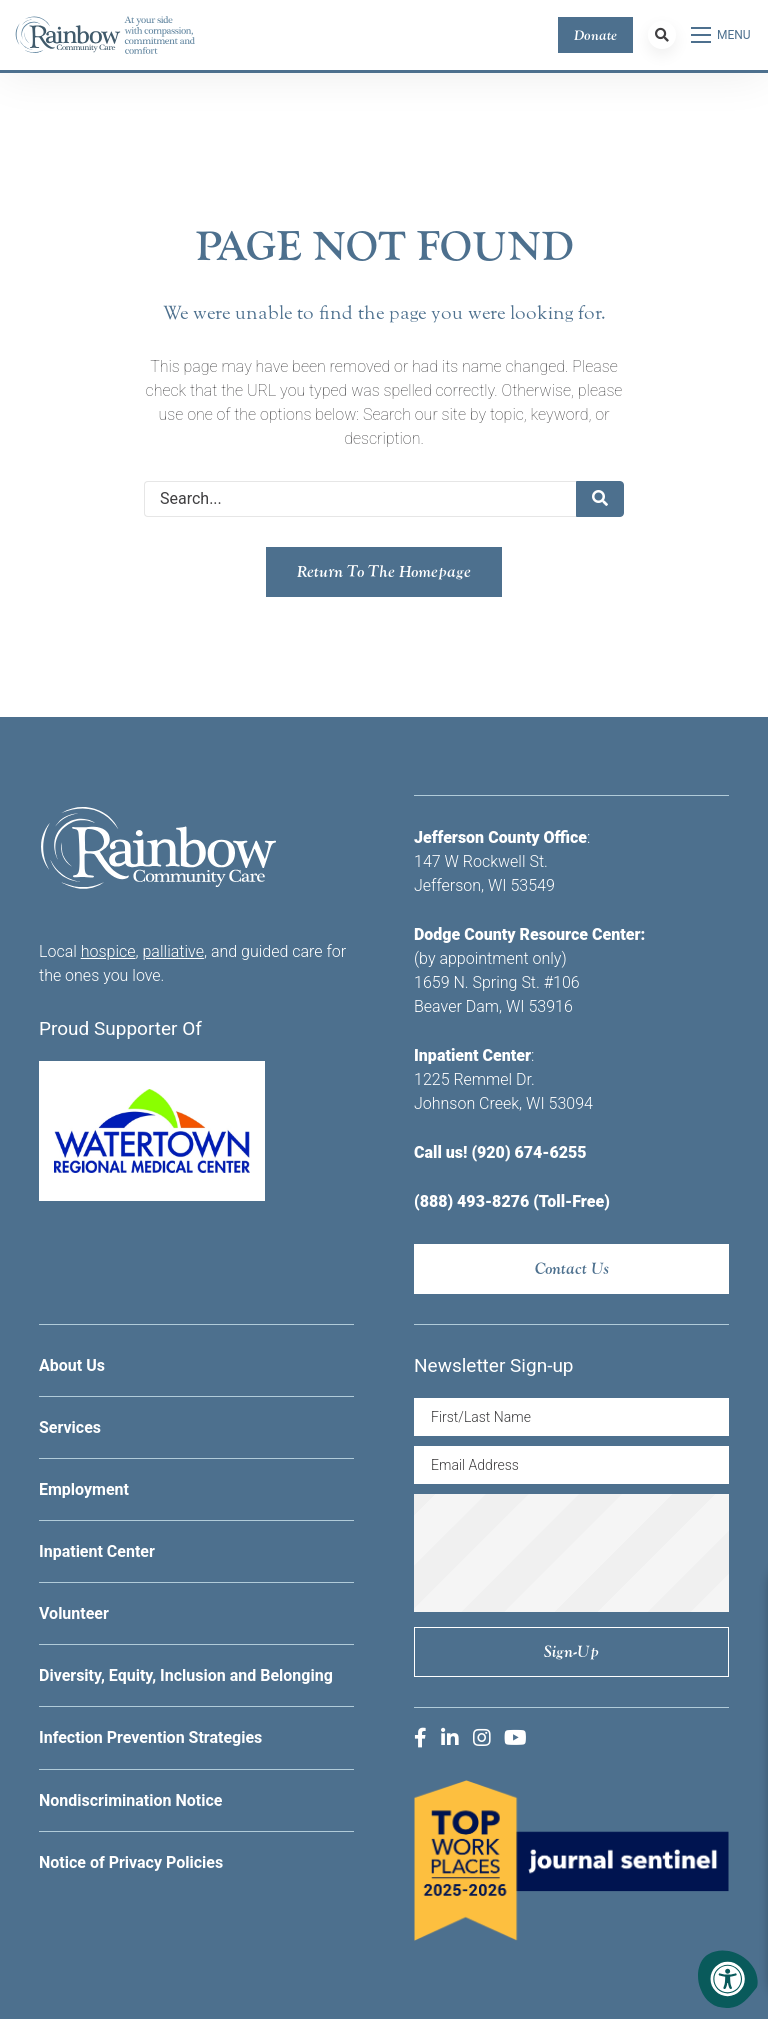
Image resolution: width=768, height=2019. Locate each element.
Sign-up (571, 1651)
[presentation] (586, 1553)
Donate (595, 35)
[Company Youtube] (515, 1738)
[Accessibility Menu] (728, 1979)
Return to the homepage (384, 571)
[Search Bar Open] (662, 35)
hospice (108, 951)
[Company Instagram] (482, 1738)
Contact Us (572, 1268)
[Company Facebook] (420, 1738)
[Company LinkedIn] (450, 1738)
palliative (173, 951)
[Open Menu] (722, 35)
